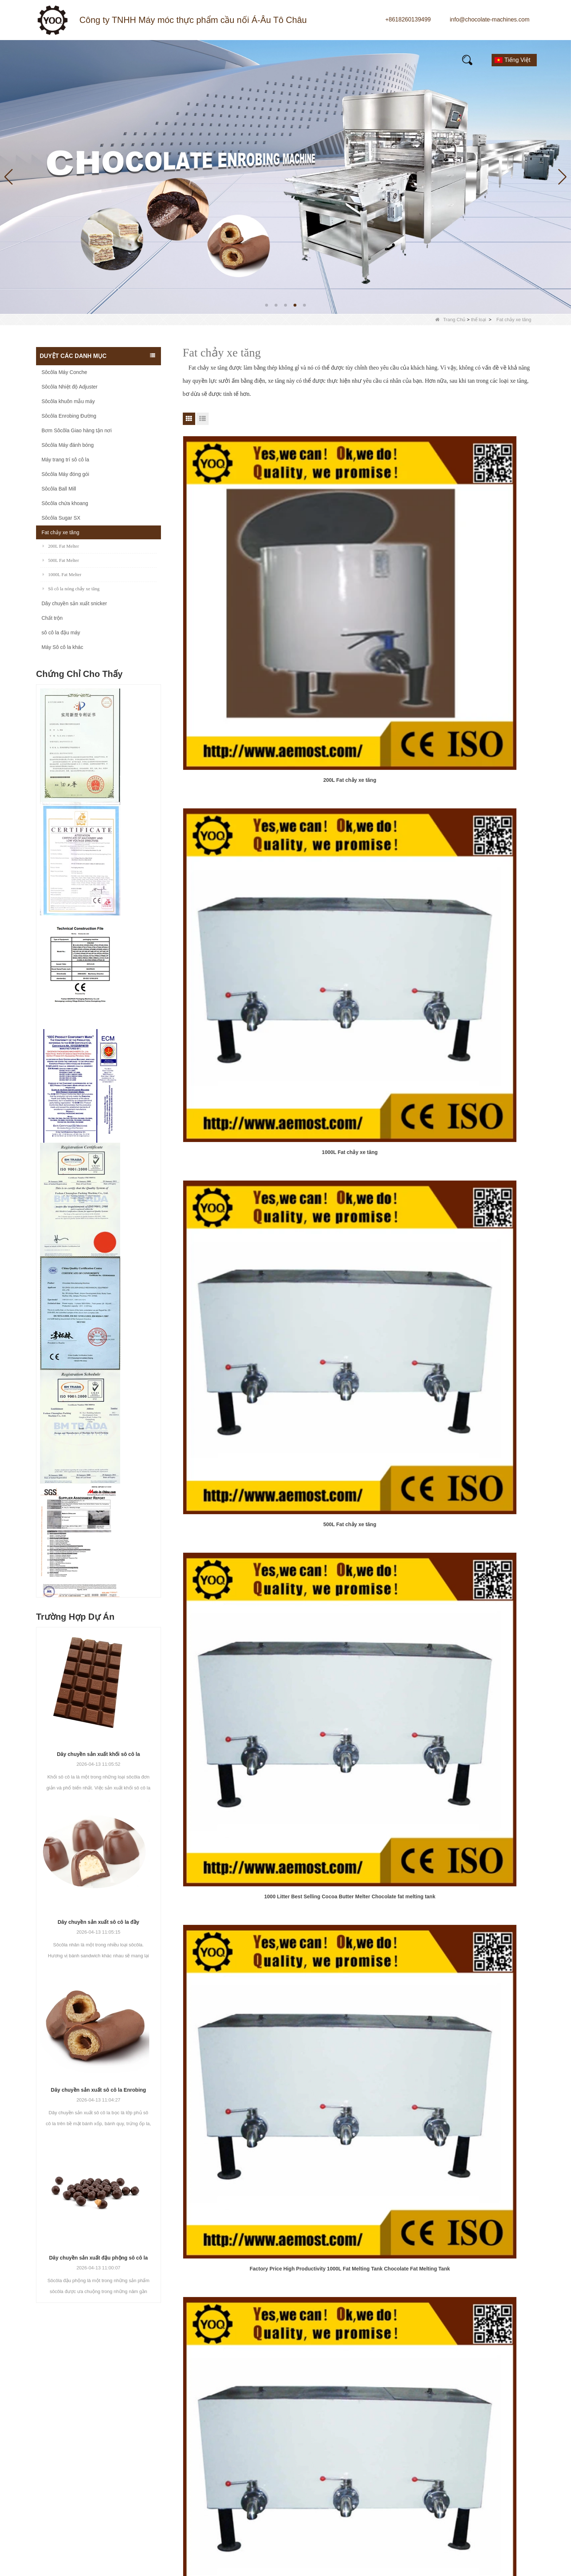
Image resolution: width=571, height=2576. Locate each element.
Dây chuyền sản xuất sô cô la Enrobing (98, 2090)
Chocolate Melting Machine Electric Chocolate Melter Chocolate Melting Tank (239, 863)
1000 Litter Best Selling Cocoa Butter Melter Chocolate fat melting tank (239, 713)
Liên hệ (414, 67)
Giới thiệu (229, 58)
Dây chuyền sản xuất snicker (74, 603)
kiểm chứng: (438, 2503)
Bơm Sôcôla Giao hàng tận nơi (77, 430)
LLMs (321, 2498)
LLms (521, 2566)
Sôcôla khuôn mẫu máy (68, 401)
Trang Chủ (450, 319)
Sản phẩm (124, 58)
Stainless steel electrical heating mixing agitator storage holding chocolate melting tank (238, 1015)
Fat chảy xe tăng (60, 532)
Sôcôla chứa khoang (65, 503)
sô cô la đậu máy (61, 632)
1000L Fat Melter (62, 574)
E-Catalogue (422, 57)
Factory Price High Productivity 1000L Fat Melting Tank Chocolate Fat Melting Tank (358, 713)
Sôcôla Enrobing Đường (69, 416)
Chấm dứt (360, 1061)
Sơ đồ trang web (487, 2566)
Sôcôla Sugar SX (61, 518)
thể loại (478, 319)
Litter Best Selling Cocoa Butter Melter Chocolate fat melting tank (358, 863)
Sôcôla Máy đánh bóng (68, 445)
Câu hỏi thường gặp (346, 58)
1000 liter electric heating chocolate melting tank (478, 1014)
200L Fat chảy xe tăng (238, 558)
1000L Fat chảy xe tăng (359, 558)
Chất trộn (52, 618)
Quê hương (64, 58)
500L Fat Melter (61, 560)
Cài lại (499, 2525)
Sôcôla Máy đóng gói (65, 474)
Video (280, 57)
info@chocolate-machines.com (489, 19)
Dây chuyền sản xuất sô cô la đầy (98, 1922)
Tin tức (177, 58)
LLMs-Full (327, 2511)
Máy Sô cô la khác (62, 647)
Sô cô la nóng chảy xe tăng (71, 588)
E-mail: (432, 2426)
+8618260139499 (408, 19)
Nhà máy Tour (332, 2432)
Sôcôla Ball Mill (59, 489)
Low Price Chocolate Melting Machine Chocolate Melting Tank (478, 863)
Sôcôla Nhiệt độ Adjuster (70, 387)
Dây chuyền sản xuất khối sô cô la (98, 1754)
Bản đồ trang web (337, 2485)
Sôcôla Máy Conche (64, 372)
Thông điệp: (438, 2454)
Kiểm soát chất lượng (342, 2458)
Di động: (434, 2440)
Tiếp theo (331, 1061)
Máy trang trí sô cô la (65, 459)
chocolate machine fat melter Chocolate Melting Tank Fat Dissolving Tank (478, 713)
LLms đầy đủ (550, 2566)
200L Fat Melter (61, 546)
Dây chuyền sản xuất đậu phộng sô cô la (98, 2258)
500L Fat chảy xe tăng (478, 558)
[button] (266, 305)
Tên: (429, 2411)
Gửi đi (453, 2525)
